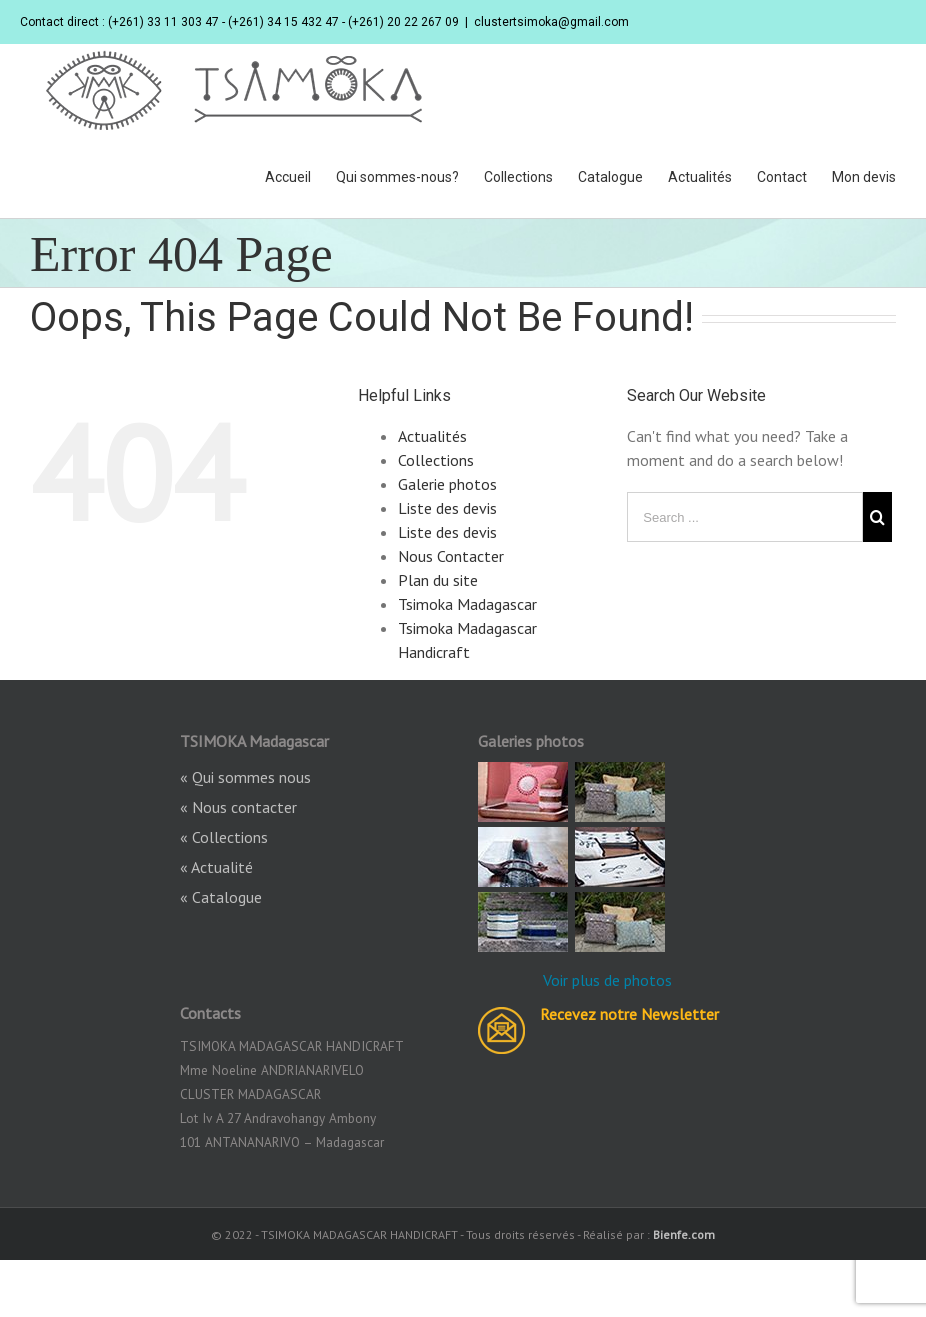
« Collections (224, 837)
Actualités (432, 436)
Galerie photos (447, 484)
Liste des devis (447, 508)
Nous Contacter (451, 556)
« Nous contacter (238, 807)
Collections (436, 460)
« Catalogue (221, 897)
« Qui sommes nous (245, 777)
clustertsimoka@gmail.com (551, 22)
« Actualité (216, 867)
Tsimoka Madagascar (467, 604)
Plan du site (438, 580)
